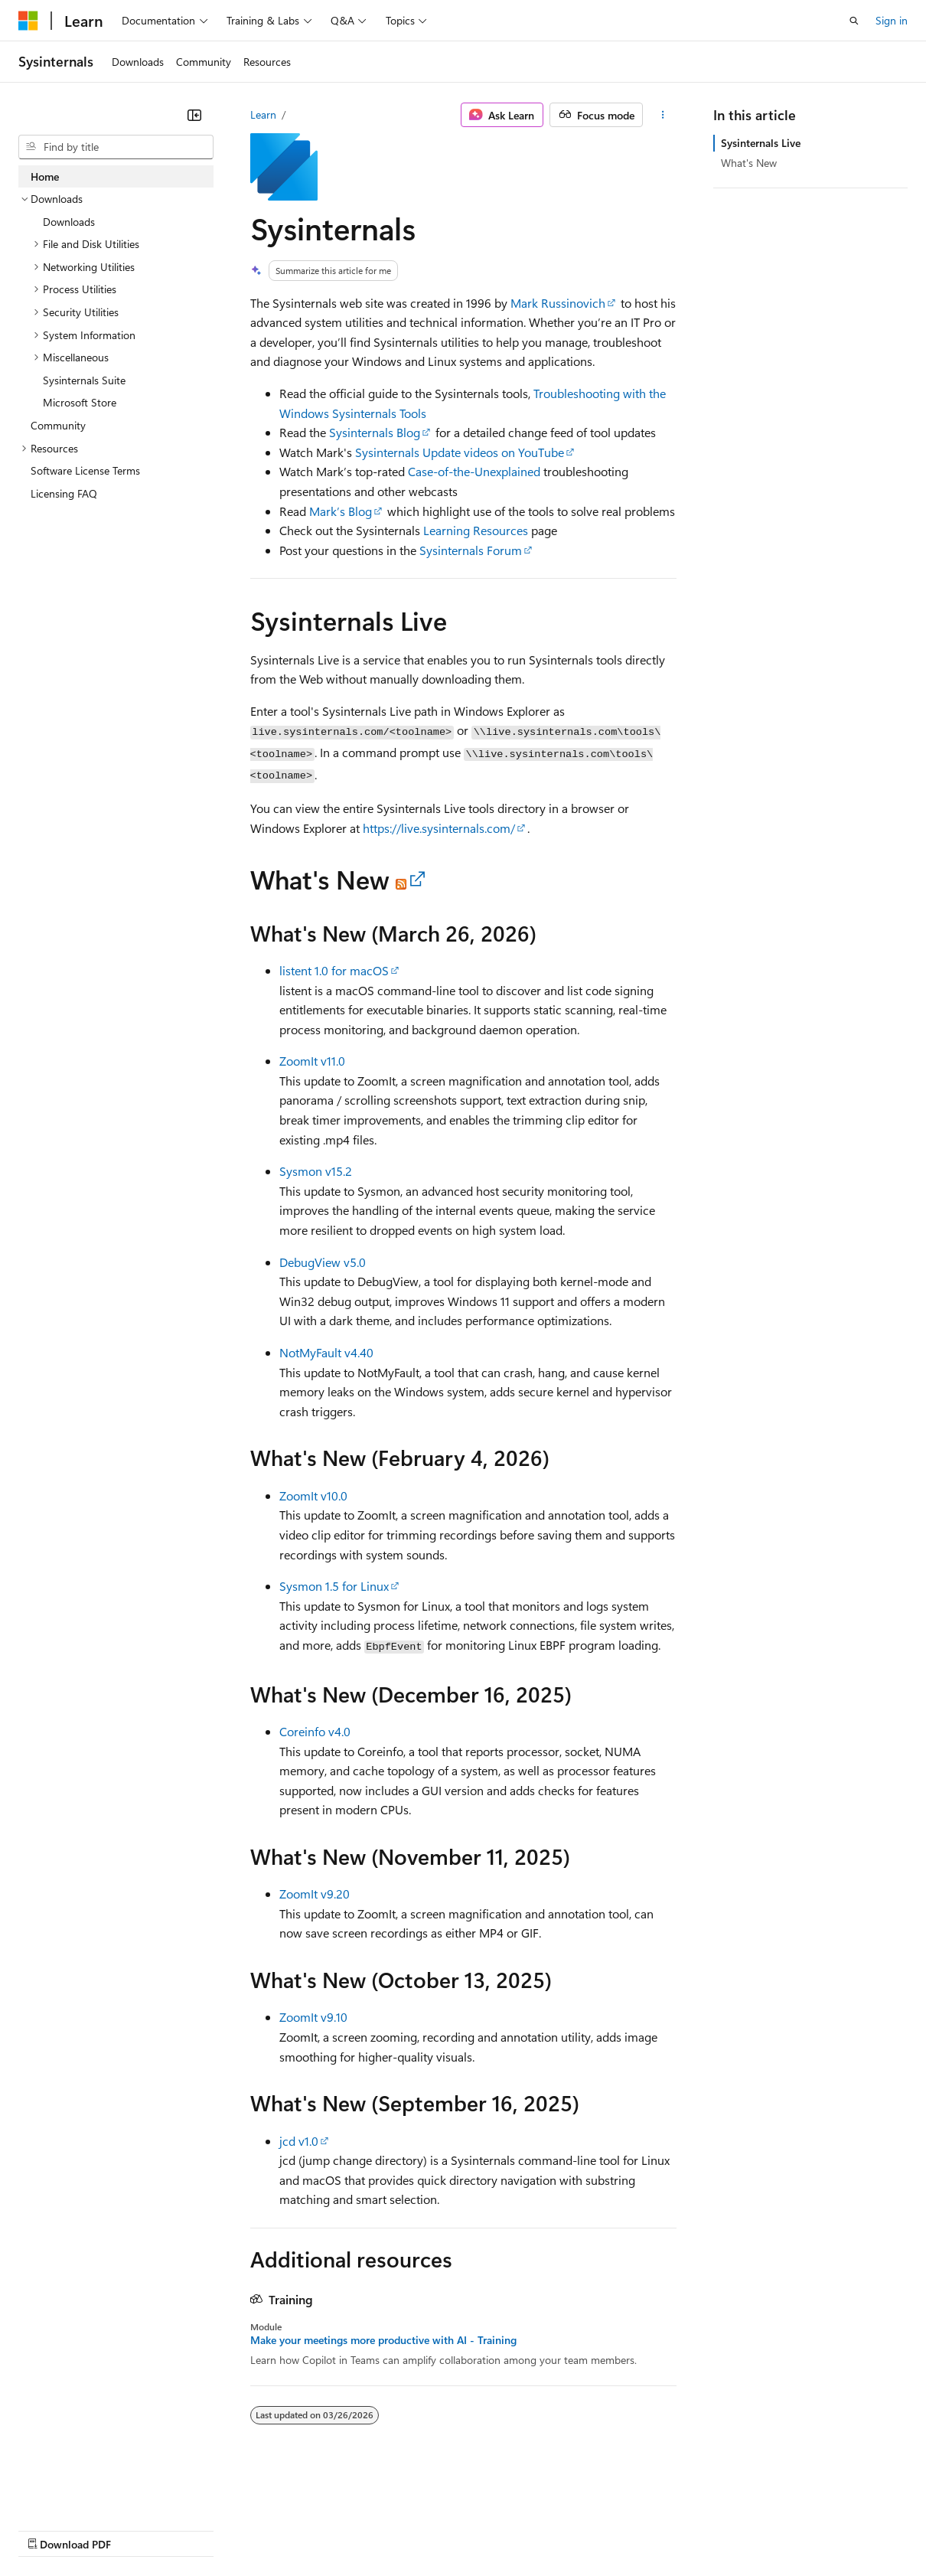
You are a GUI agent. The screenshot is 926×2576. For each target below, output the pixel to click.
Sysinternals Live (760, 142)
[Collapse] (194, 115)
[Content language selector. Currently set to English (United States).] (88, 2492)
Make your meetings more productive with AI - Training (383, 2340)
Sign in (891, 20)
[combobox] (116, 147)
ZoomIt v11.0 (312, 1061)
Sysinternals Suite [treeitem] (84, 380)
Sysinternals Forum (470, 550)
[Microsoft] (28, 21)
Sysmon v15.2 (315, 1171)
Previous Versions (139, 2529)
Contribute (274, 2529)
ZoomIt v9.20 (314, 1893)
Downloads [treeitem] (69, 221)
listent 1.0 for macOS (334, 970)
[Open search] (854, 20)
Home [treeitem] (45, 176)
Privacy (334, 2529)
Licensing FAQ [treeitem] (64, 493)
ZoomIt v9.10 (313, 2017)
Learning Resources (475, 530)
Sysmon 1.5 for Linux (334, 1586)
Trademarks (634, 2529)
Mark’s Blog (340, 511)
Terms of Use (559, 2529)
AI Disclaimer (49, 2529)
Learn (263, 114)
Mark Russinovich (557, 303)
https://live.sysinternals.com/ (439, 828)
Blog (208, 2529)
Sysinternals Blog (374, 432)
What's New (749, 162)
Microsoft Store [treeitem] (79, 402)
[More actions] (662, 115)
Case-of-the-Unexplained (474, 471)
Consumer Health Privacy (439, 2529)
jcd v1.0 (298, 2141)
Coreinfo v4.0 (315, 1731)
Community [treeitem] (58, 425)
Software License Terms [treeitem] (85, 470)
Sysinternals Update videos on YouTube (459, 452)
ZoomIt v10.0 (313, 1495)
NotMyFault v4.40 (326, 1352)
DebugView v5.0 (322, 1262)
